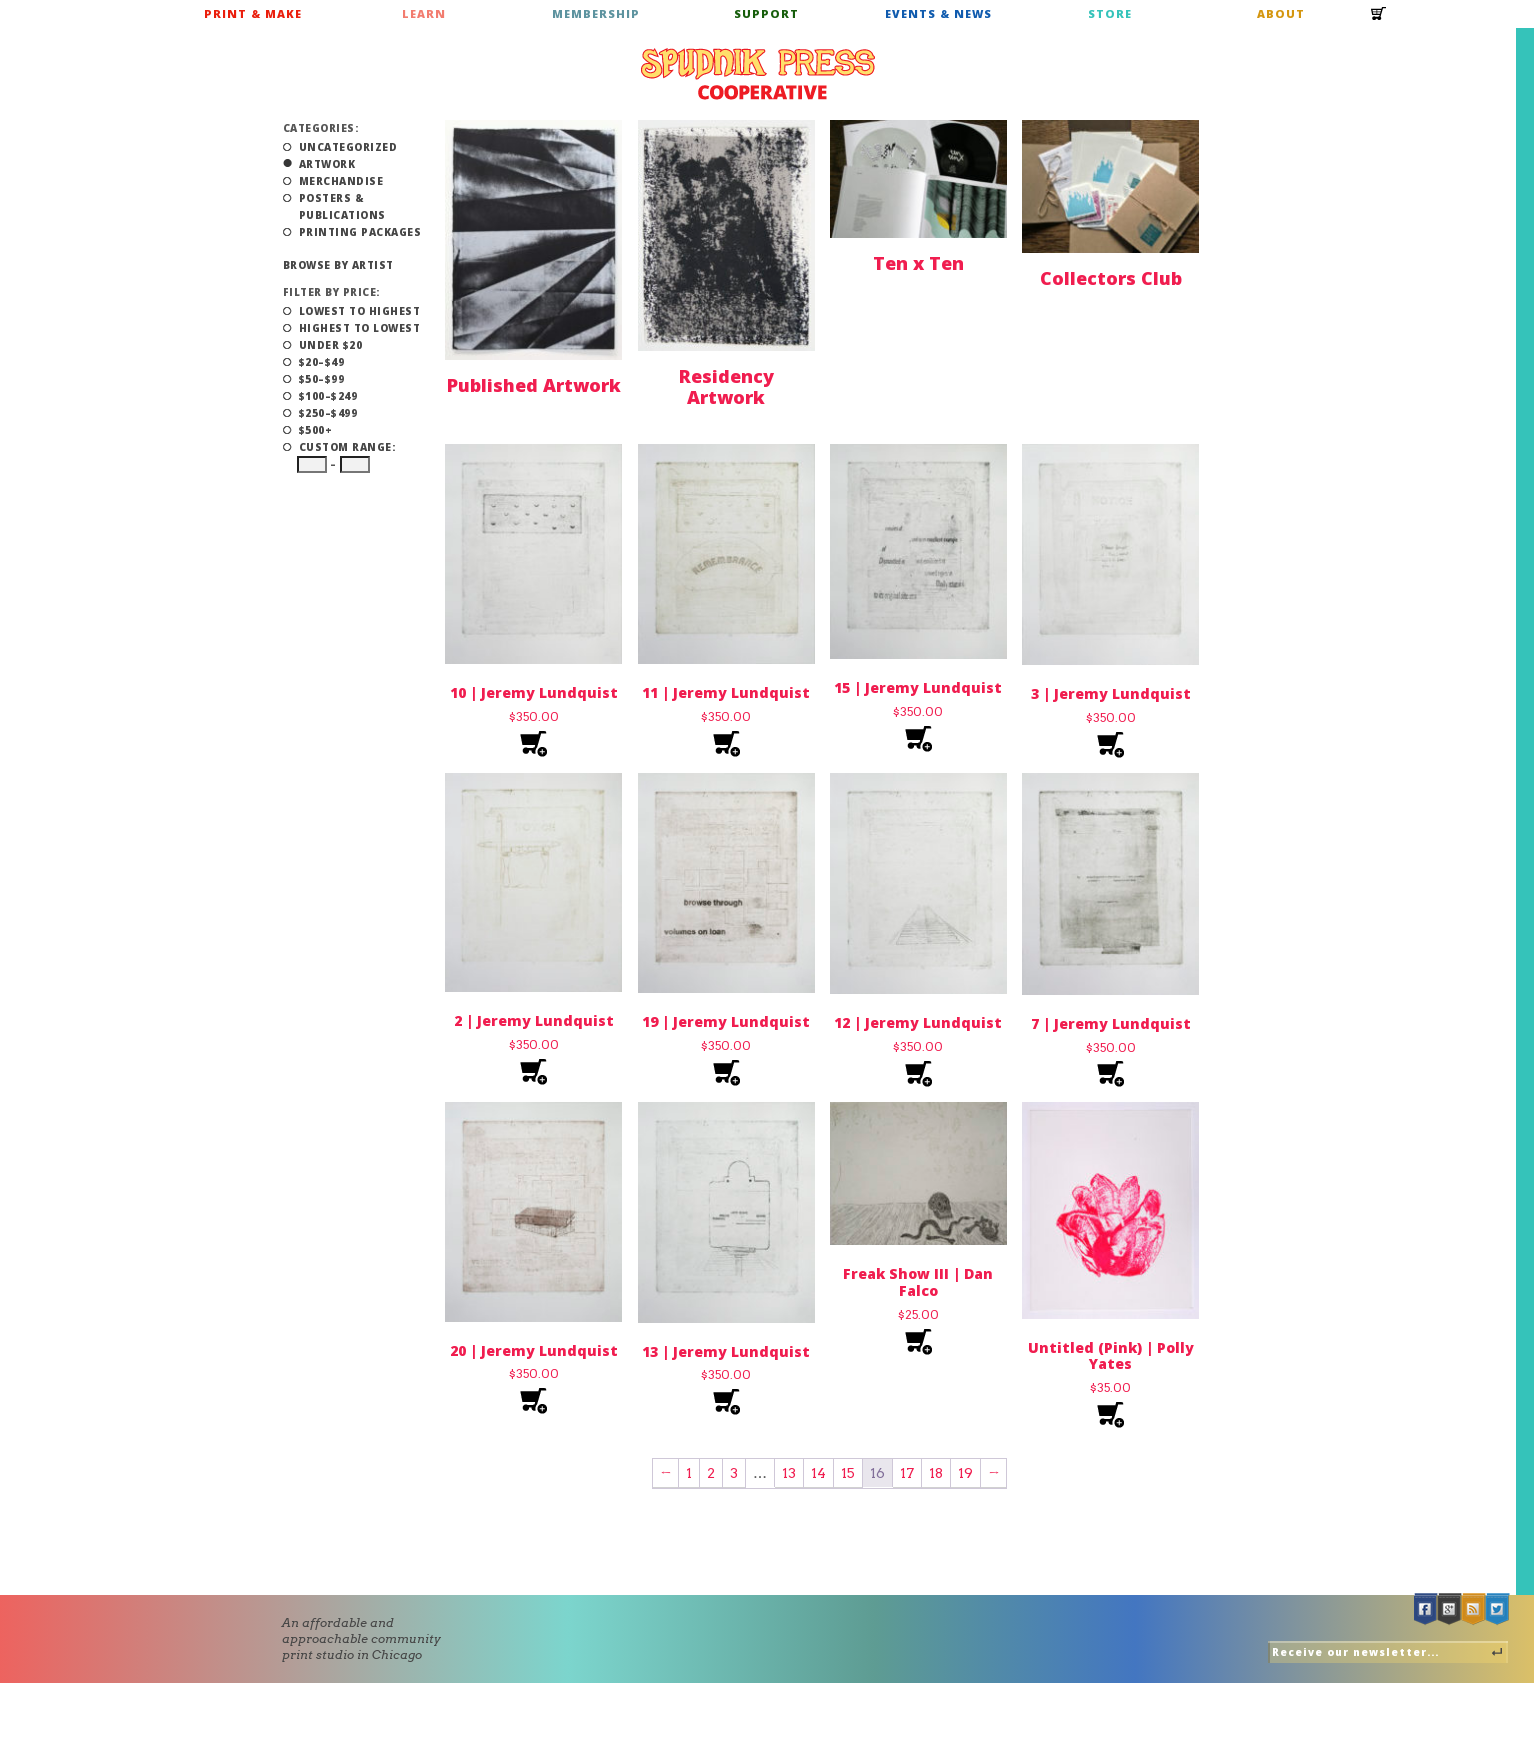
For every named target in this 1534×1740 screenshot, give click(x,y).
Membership (596, 13)
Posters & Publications (342, 206)
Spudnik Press (758, 74)
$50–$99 (322, 379)
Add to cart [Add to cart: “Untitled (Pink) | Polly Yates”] (1110, 1415)
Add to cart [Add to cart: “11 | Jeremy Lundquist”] (726, 744)
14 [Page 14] (818, 1473)
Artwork (327, 164)
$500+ (316, 430)
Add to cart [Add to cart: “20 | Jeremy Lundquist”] (533, 1401)
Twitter (1498, 1609)
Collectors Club (1111, 278)
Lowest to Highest (360, 311)
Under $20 (331, 345)
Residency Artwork (726, 387)
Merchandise (341, 181)
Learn (424, 13)
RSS (1474, 1609)
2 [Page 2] (711, 1473)
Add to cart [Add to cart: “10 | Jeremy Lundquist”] (533, 744)
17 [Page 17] (907, 1473)
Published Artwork (534, 385)
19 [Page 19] (965, 1473)
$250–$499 (328, 413)
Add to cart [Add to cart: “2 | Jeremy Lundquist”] (533, 1072)
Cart (1379, 20)
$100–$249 (328, 396)
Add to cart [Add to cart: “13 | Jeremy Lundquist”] (726, 1402)
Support (766, 13)
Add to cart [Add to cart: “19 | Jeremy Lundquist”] (726, 1073)
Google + (1450, 1609)
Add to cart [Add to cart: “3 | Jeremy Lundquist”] (1110, 745)
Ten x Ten (918, 263)
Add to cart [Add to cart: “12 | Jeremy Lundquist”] (918, 1074)
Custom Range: (347, 447)
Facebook (1426, 1609)
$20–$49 (322, 362)
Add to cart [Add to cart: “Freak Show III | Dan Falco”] (918, 1342)
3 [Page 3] (734, 1473)
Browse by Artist (338, 265)
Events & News (938, 13)
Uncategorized (348, 147)
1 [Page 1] (689, 1473)
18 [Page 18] (936, 1473)
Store (1110, 13)
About (1281, 13)
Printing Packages (360, 232)
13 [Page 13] (789, 1473)
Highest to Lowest (360, 328)
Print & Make (253, 13)
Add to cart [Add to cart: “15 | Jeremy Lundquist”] (918, 739)
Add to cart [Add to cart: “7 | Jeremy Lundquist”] (1110, 1074)
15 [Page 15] (848, 1473)
